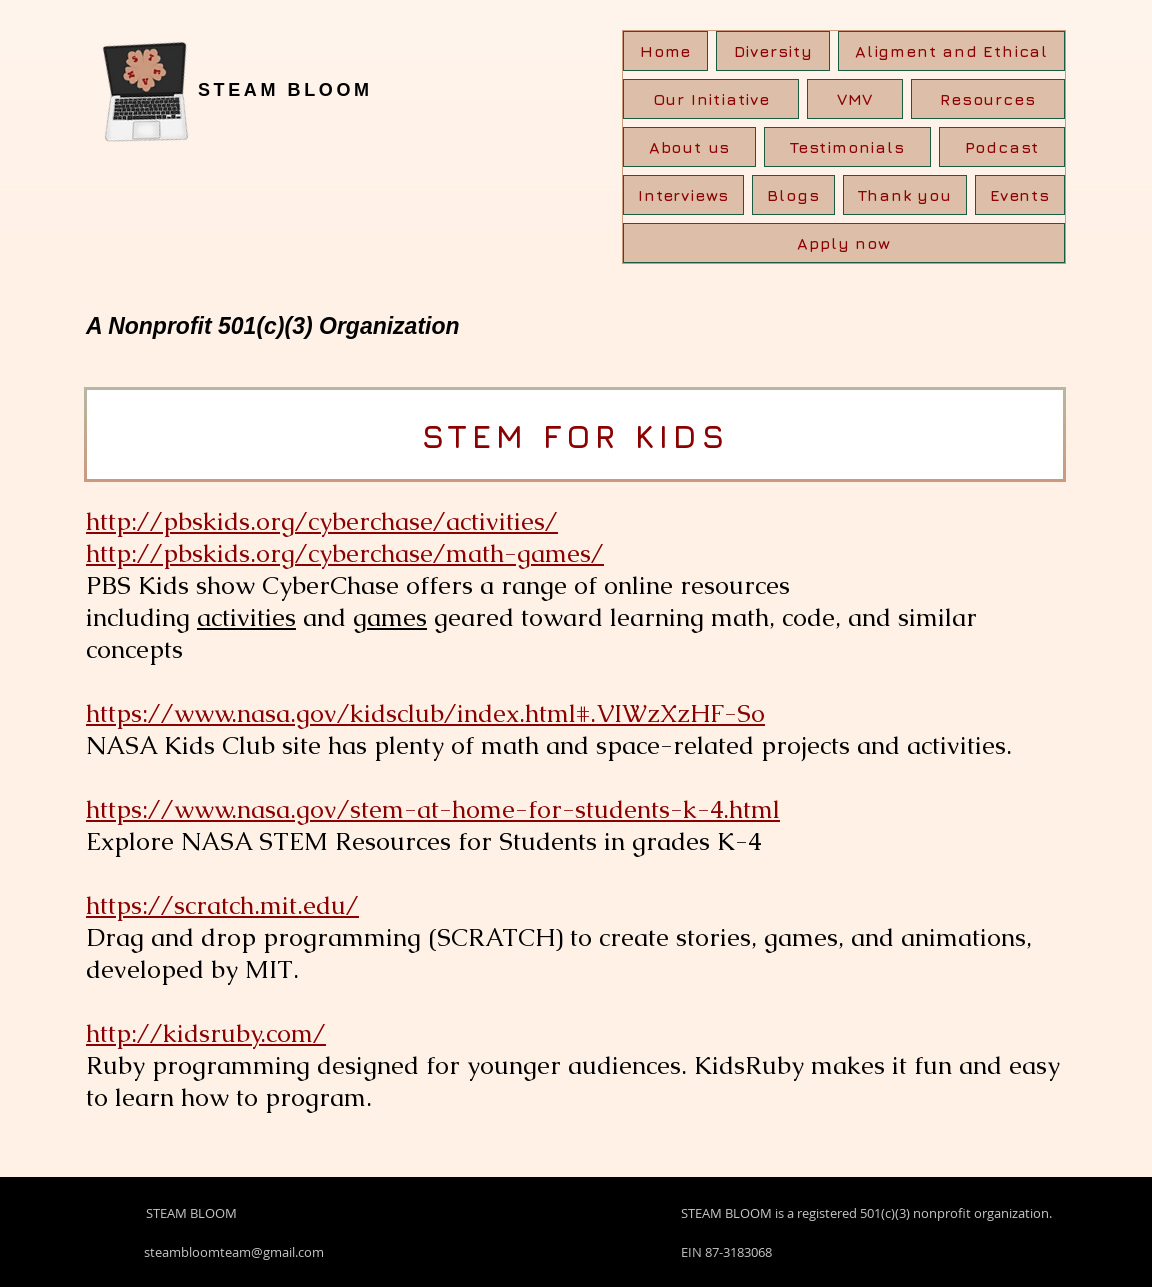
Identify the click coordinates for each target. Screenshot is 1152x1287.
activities (246, 617)
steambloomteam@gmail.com (234, 1252)
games (390, 617)
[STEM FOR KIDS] (575, 434)
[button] (988, 99)
